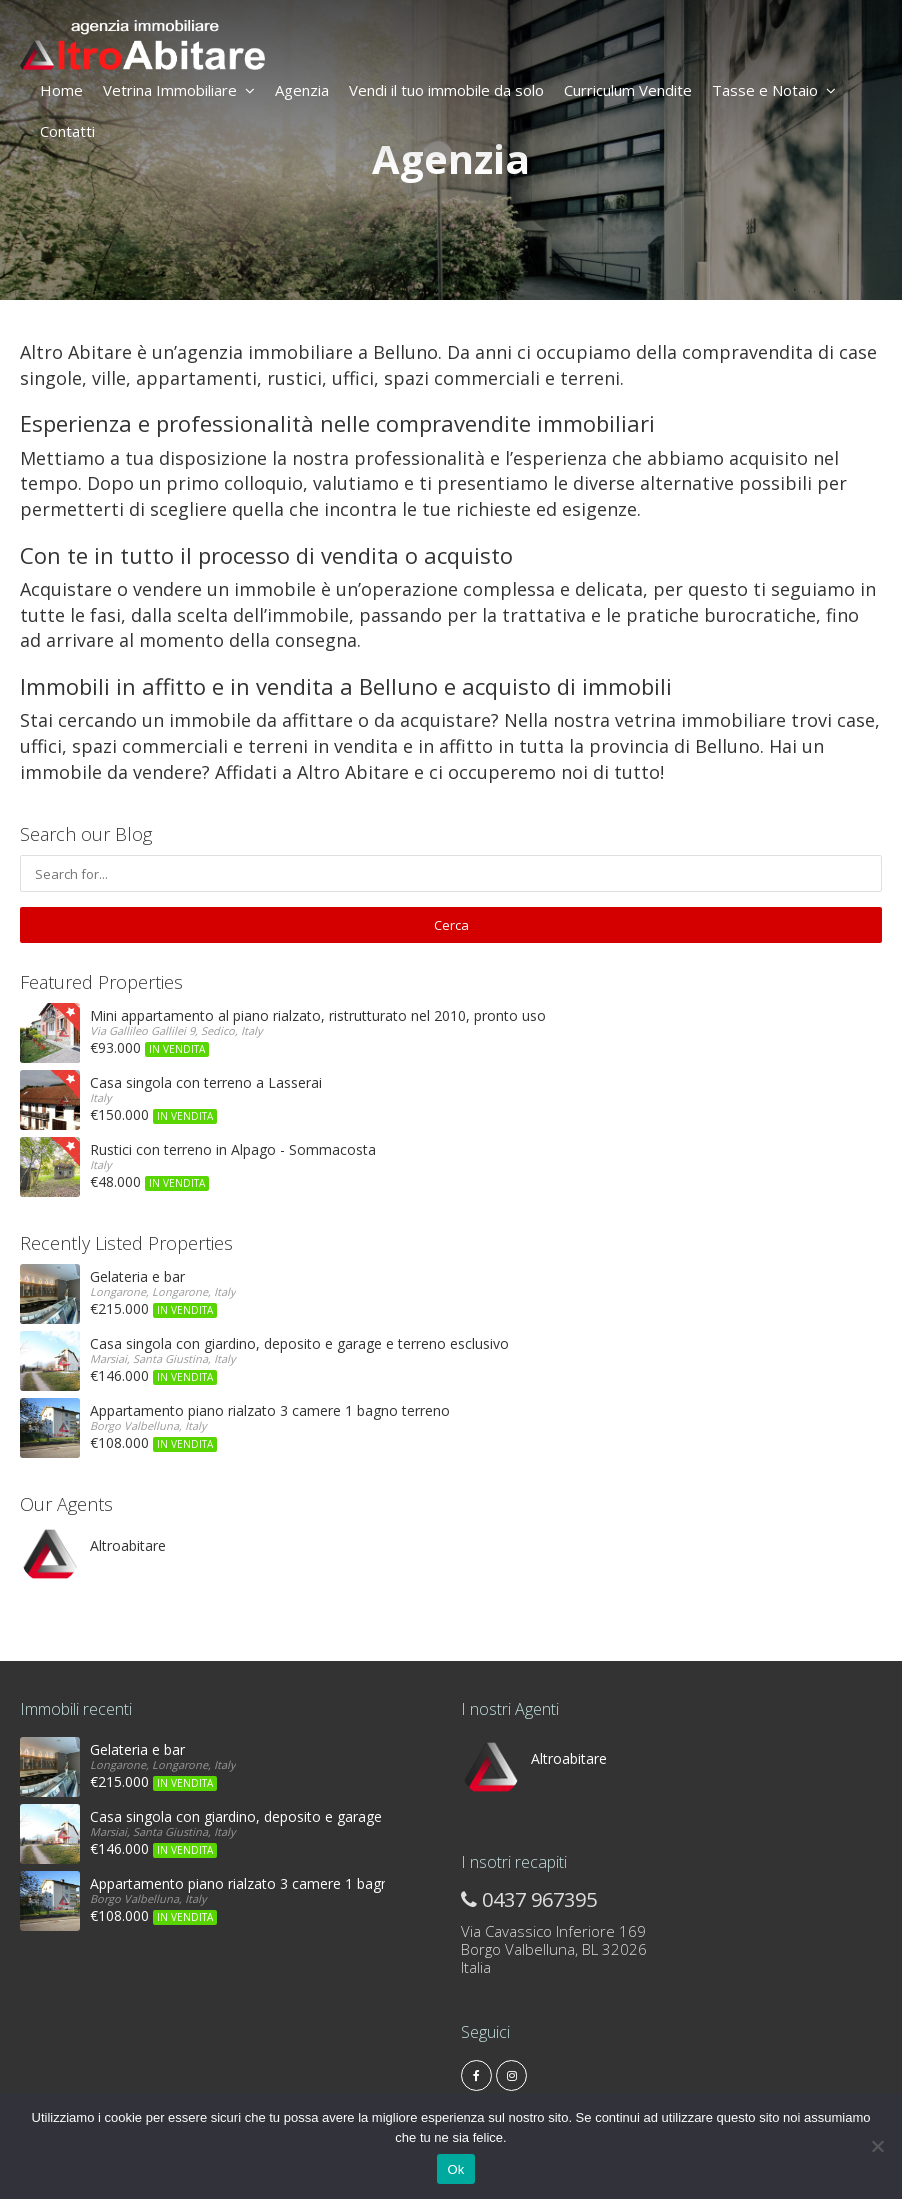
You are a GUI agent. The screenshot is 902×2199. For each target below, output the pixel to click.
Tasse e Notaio (774, 90)
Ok (455, 2169)
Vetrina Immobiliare (179, 90)
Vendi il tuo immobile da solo (446, 90)
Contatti (67, 131)
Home (61, 90)
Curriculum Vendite (628, 90)
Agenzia (302, 90)
